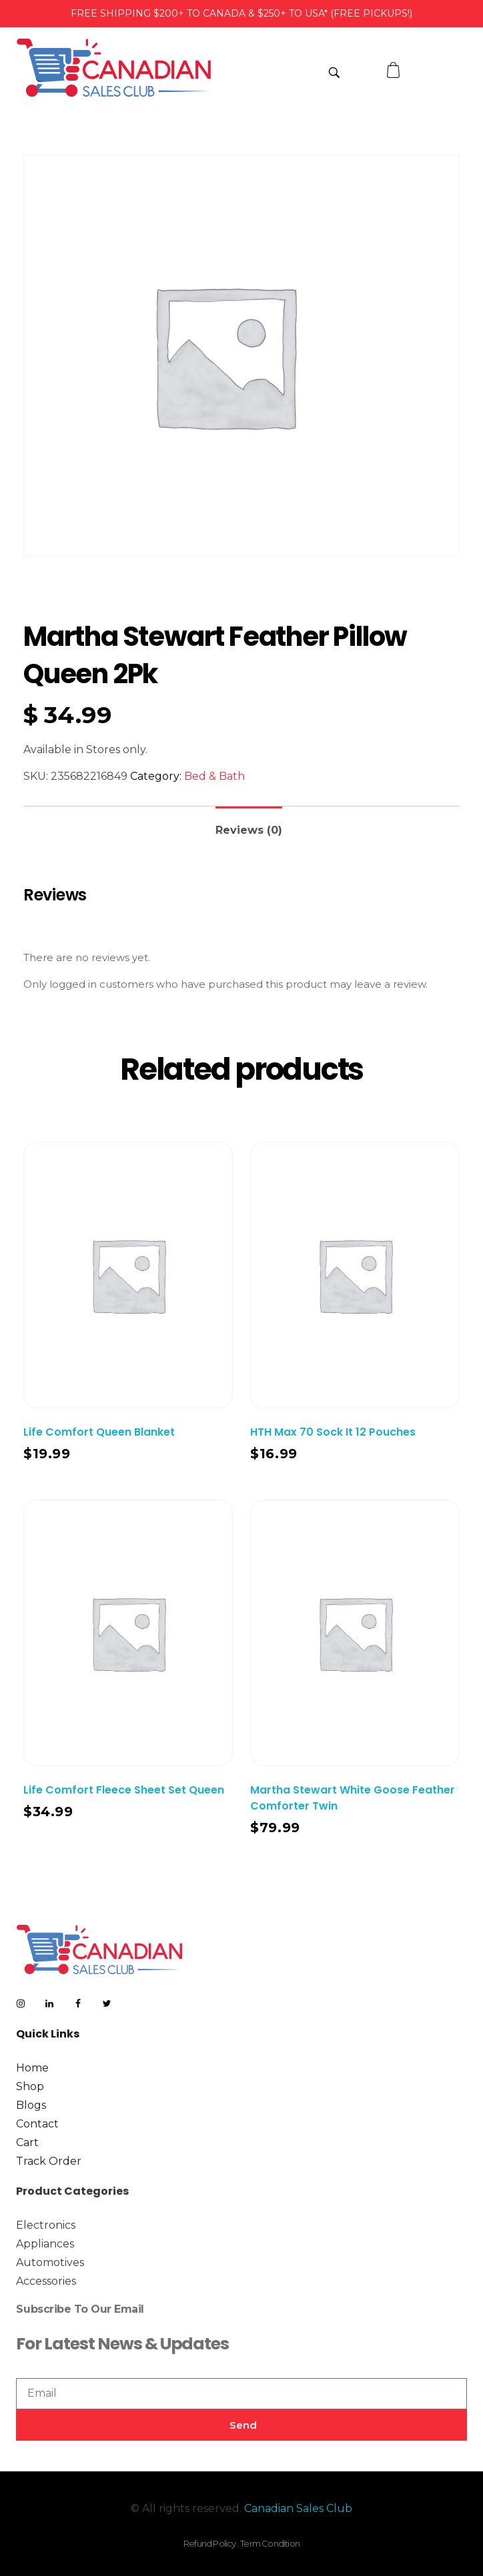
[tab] (249, 825)
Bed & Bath (214, 776)
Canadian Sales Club (298, 2508)
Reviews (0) (248, 830)
